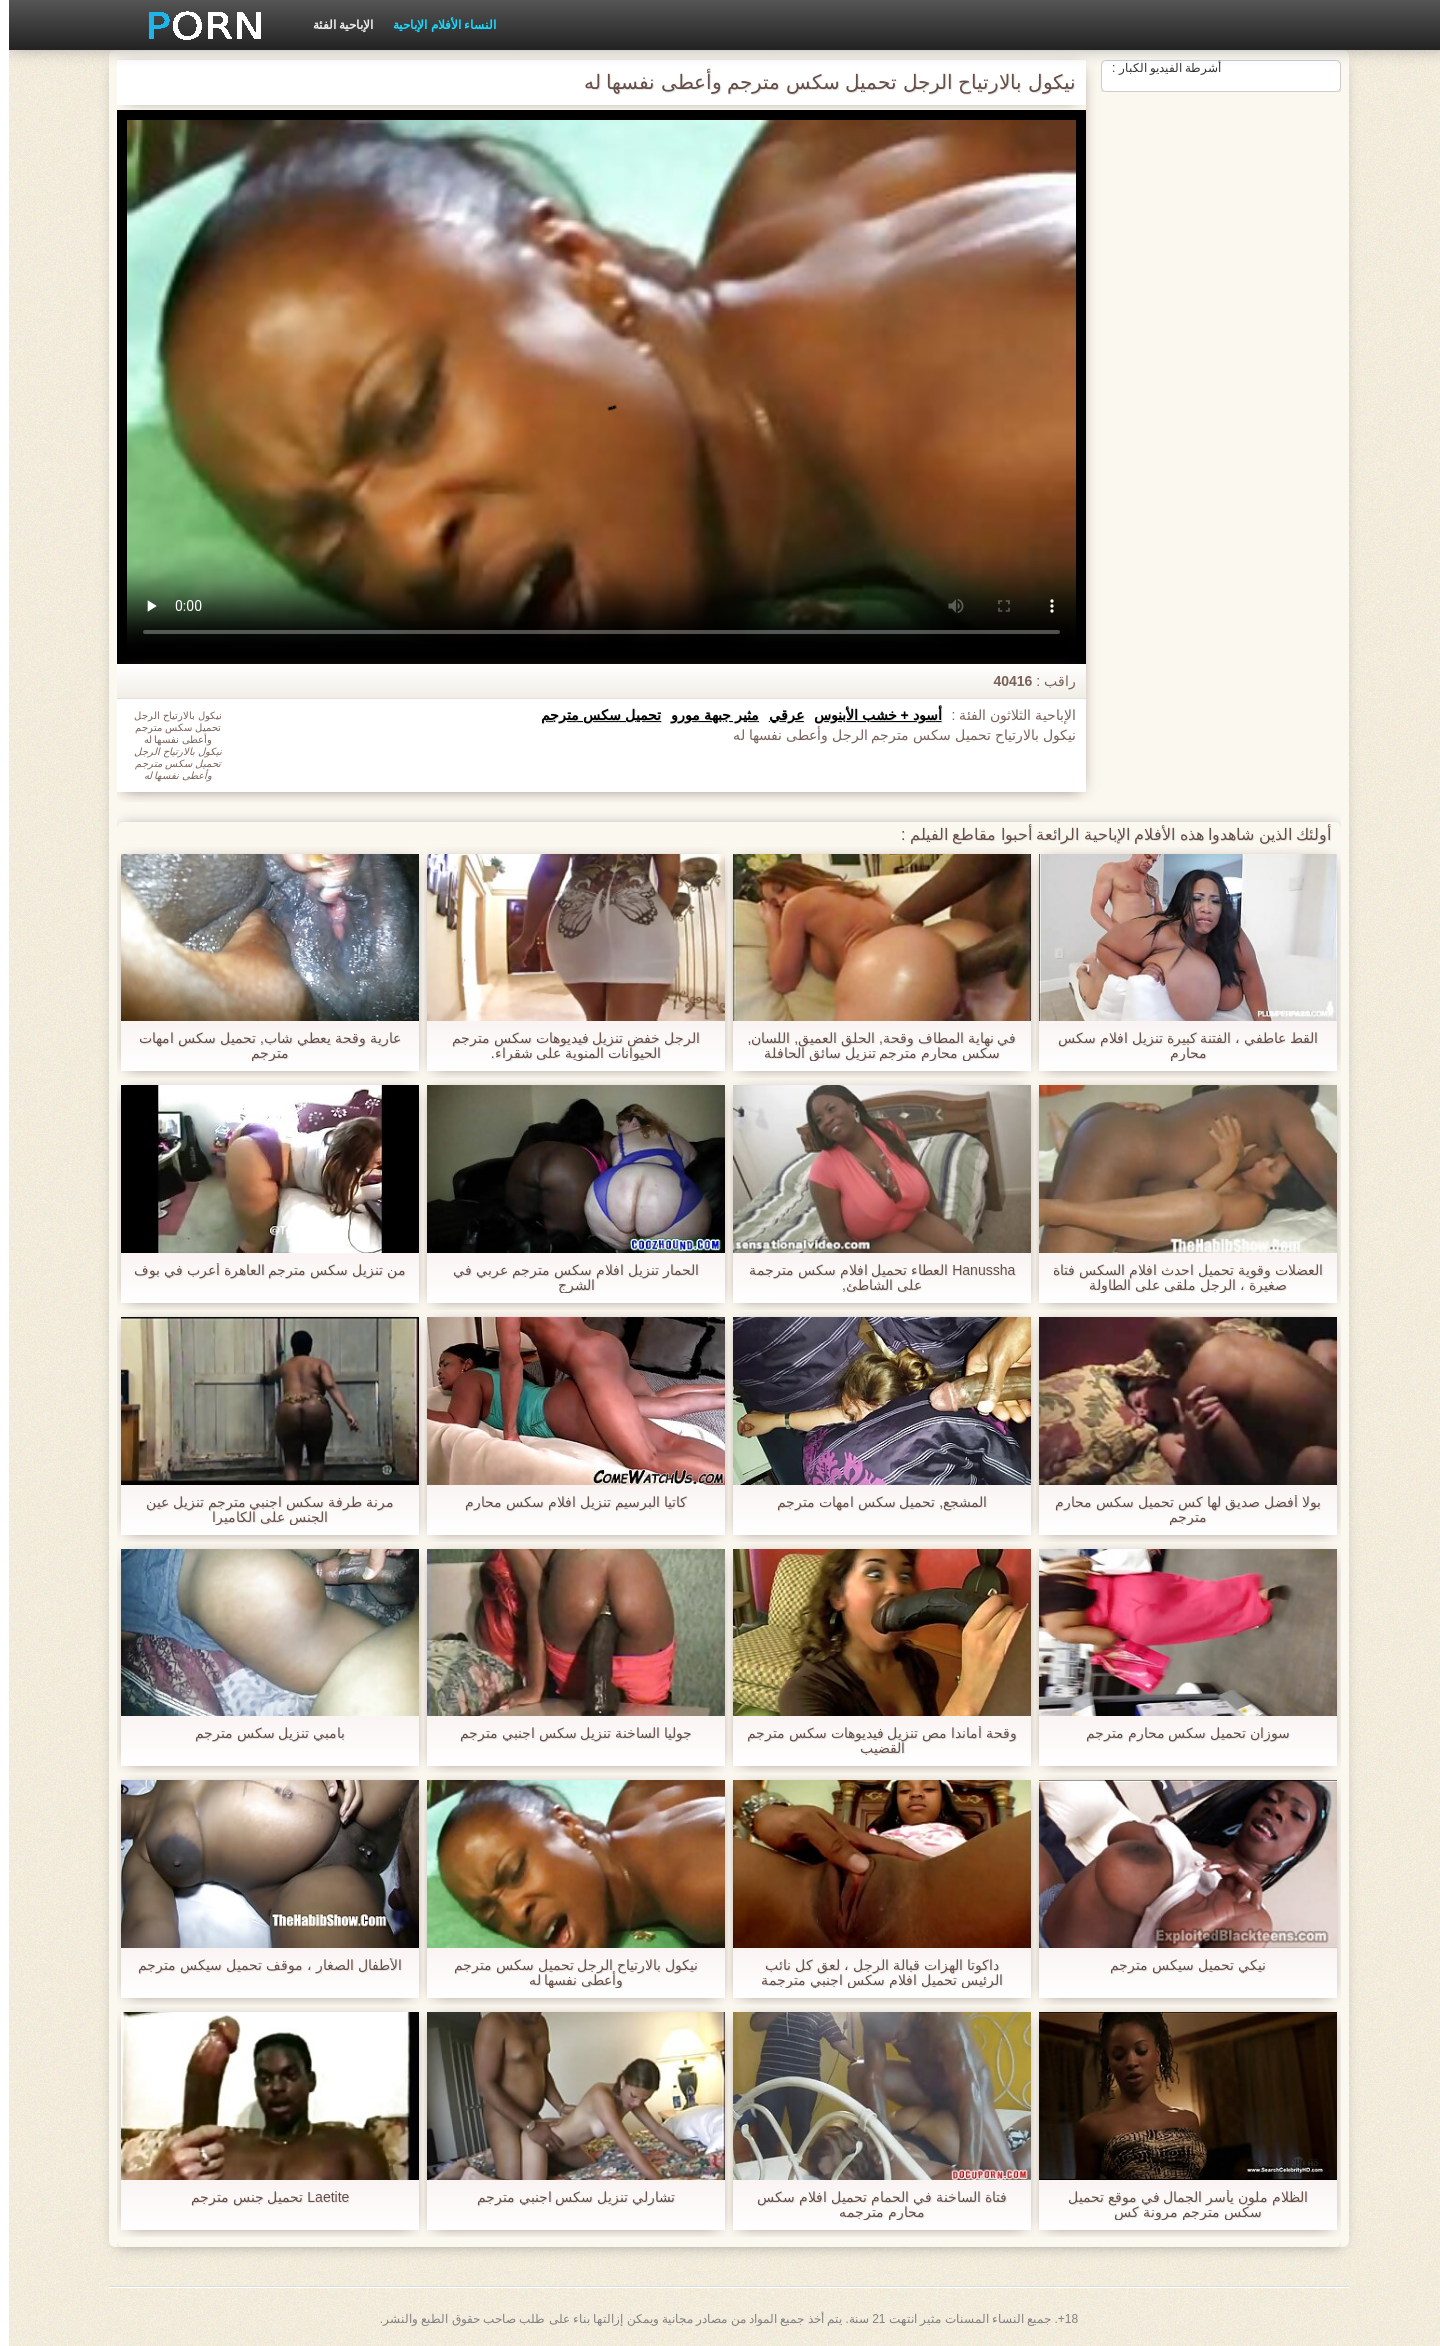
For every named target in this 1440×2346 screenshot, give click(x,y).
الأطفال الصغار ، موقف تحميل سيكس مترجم (260, 1965)
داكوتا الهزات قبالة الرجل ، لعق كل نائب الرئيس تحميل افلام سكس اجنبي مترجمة (872, 1973)
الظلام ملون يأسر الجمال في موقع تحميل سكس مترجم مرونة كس (1179, 2205)
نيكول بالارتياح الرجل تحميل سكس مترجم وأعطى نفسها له (567, 1973)
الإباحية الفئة (334, 25)
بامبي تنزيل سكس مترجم (261, 1733)
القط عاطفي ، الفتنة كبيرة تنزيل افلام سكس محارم (1179, 1046)
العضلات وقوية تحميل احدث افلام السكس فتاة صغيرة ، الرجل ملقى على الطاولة (1178, 1278)
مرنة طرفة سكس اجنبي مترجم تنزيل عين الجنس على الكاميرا (261, 1510)
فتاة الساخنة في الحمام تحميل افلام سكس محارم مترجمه (872, 2205)
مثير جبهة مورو (706, 715)
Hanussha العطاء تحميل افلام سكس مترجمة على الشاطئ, (873, 1278)
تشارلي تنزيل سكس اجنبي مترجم (567, 2197)
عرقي (777, 715)
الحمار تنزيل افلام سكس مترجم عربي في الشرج (566, 1278)
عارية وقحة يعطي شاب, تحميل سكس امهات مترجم (260, 1046)
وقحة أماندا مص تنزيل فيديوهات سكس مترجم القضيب (873, 1741)
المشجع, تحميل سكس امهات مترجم (873, 1502)
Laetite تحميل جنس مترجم (261, 2197)
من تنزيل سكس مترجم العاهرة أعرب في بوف (261, 1270)
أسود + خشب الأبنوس (869, 715)
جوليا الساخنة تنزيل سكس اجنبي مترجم (567, 1733)
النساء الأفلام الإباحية (435, 25)
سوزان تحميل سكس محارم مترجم (1179, 1733)
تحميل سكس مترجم (592, 715)
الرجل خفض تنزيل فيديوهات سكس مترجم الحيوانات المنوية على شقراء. (567, 1046)
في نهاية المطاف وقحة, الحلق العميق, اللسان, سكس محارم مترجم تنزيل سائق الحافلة (872, 1046)
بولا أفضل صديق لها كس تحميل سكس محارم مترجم (1178, 1510)
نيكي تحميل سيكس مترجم (1179, 1965)
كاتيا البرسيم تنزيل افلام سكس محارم (566, 1502)
